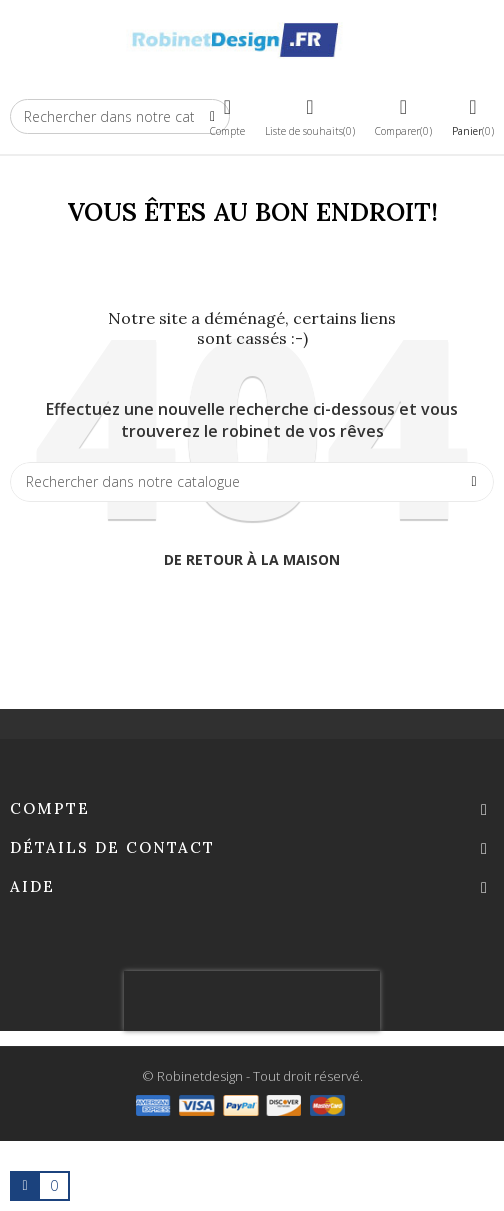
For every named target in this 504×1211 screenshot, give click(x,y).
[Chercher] (252, 482)
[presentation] (252, 1001)
